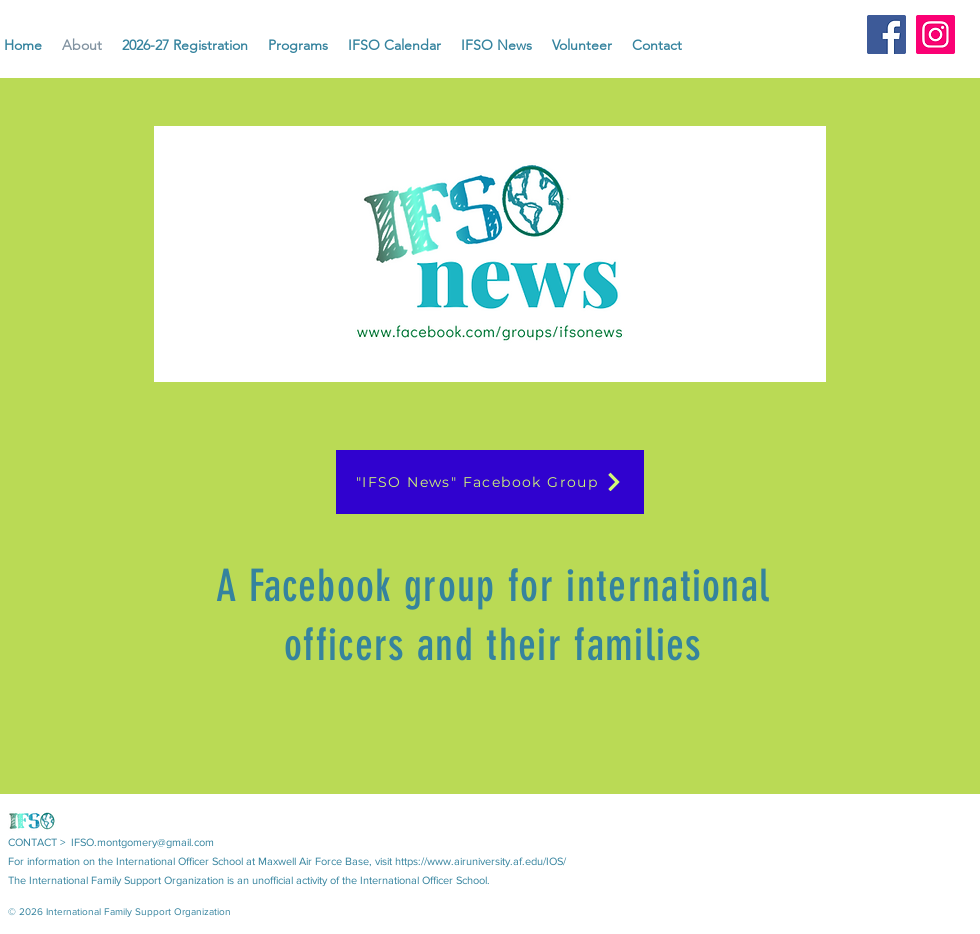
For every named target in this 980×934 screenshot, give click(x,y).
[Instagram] (935, 34)
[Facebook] (886, 34)
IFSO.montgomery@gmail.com (142, 842)
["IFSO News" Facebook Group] (490, 482)
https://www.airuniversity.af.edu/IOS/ (480, 861)
